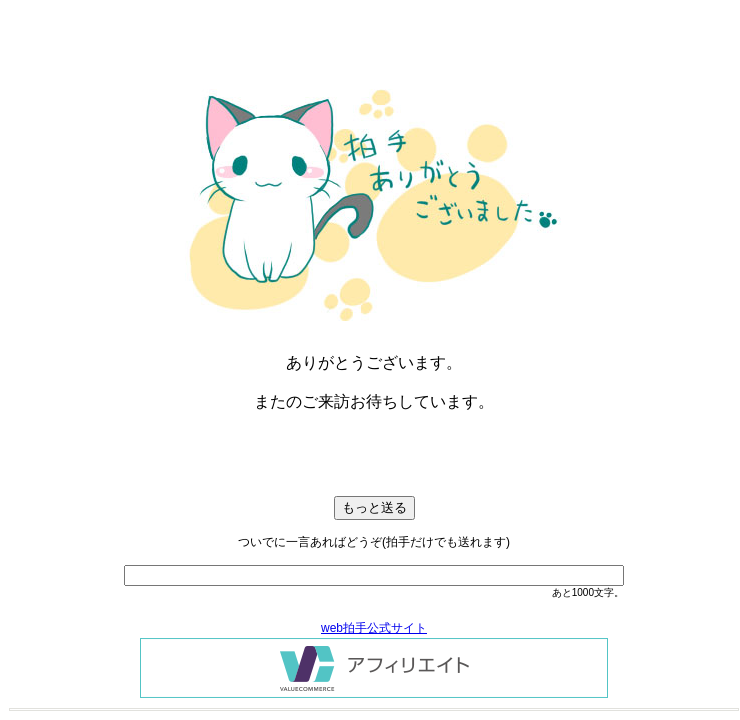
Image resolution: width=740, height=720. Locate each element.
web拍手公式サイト (374, 628)
